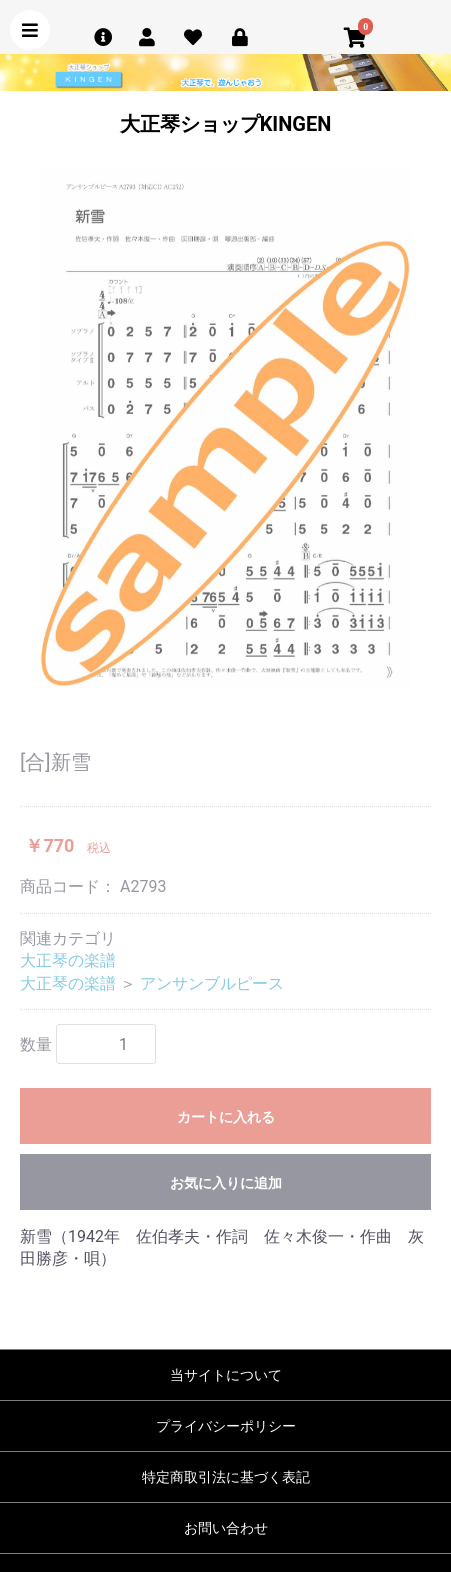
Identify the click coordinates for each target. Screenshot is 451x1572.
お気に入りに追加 (226, 1183)
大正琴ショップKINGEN (226, 124)
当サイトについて (226, 1375)
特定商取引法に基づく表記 (226, 1477)
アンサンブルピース (212, 983)
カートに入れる (226, 1117)
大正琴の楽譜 (68, 960)
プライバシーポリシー (226, 1426)
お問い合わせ (226, 1528)
